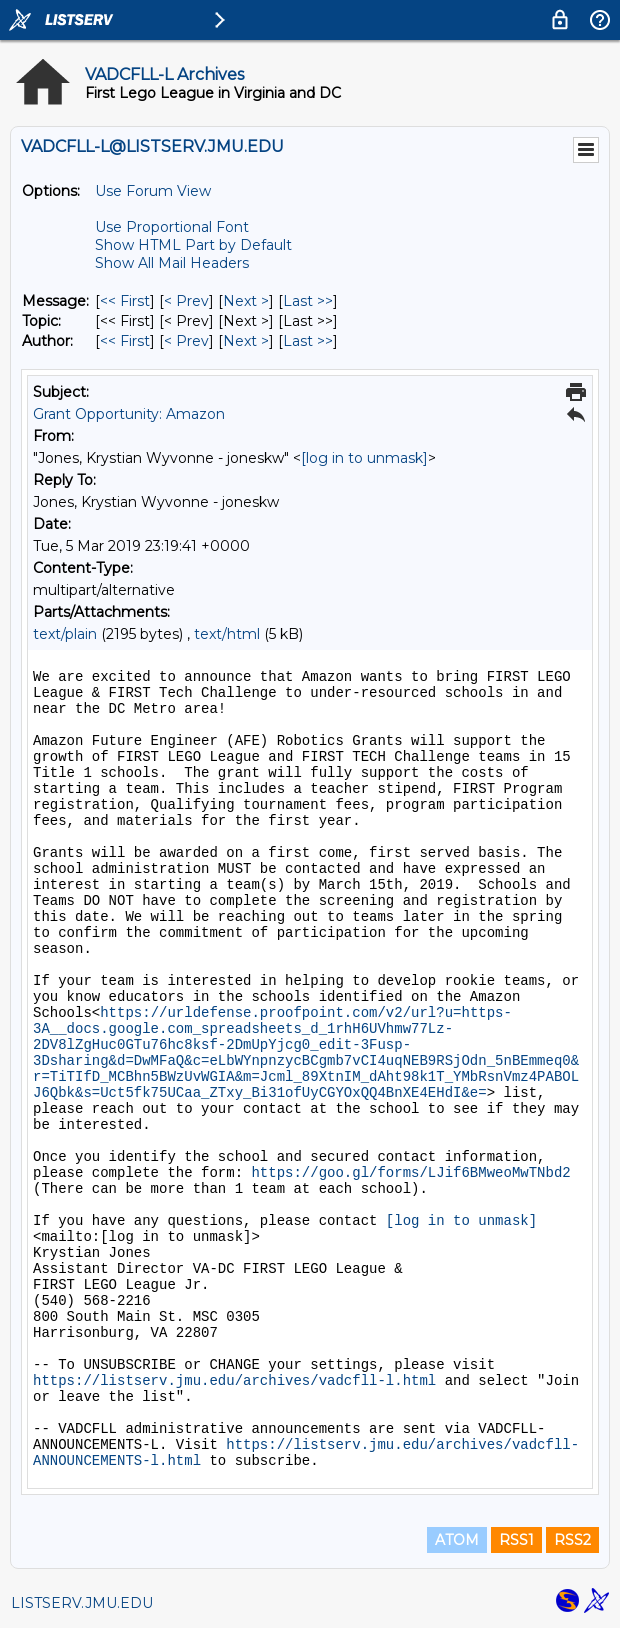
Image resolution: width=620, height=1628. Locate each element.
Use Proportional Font (172, 227)
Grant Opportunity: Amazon (129, 414)
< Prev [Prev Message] (186, 301)
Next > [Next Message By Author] (246, 341)
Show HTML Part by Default (193, 245)
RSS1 (516, 1540)
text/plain (65, 634)
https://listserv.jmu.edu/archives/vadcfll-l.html (234, 1381)
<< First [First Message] (125, 301)
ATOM (457, 1540)
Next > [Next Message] (246, 301)
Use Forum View (153, 191)
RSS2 (572, 1540)
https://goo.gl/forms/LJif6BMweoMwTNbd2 (410, 1173)
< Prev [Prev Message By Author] (186, 341)
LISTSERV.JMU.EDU (82, 1603)
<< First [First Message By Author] (125, 341)
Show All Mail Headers (172, 263)
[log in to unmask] (364, 458)
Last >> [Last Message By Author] (308, 341)
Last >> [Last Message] (308, 301)
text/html (227, 634)
